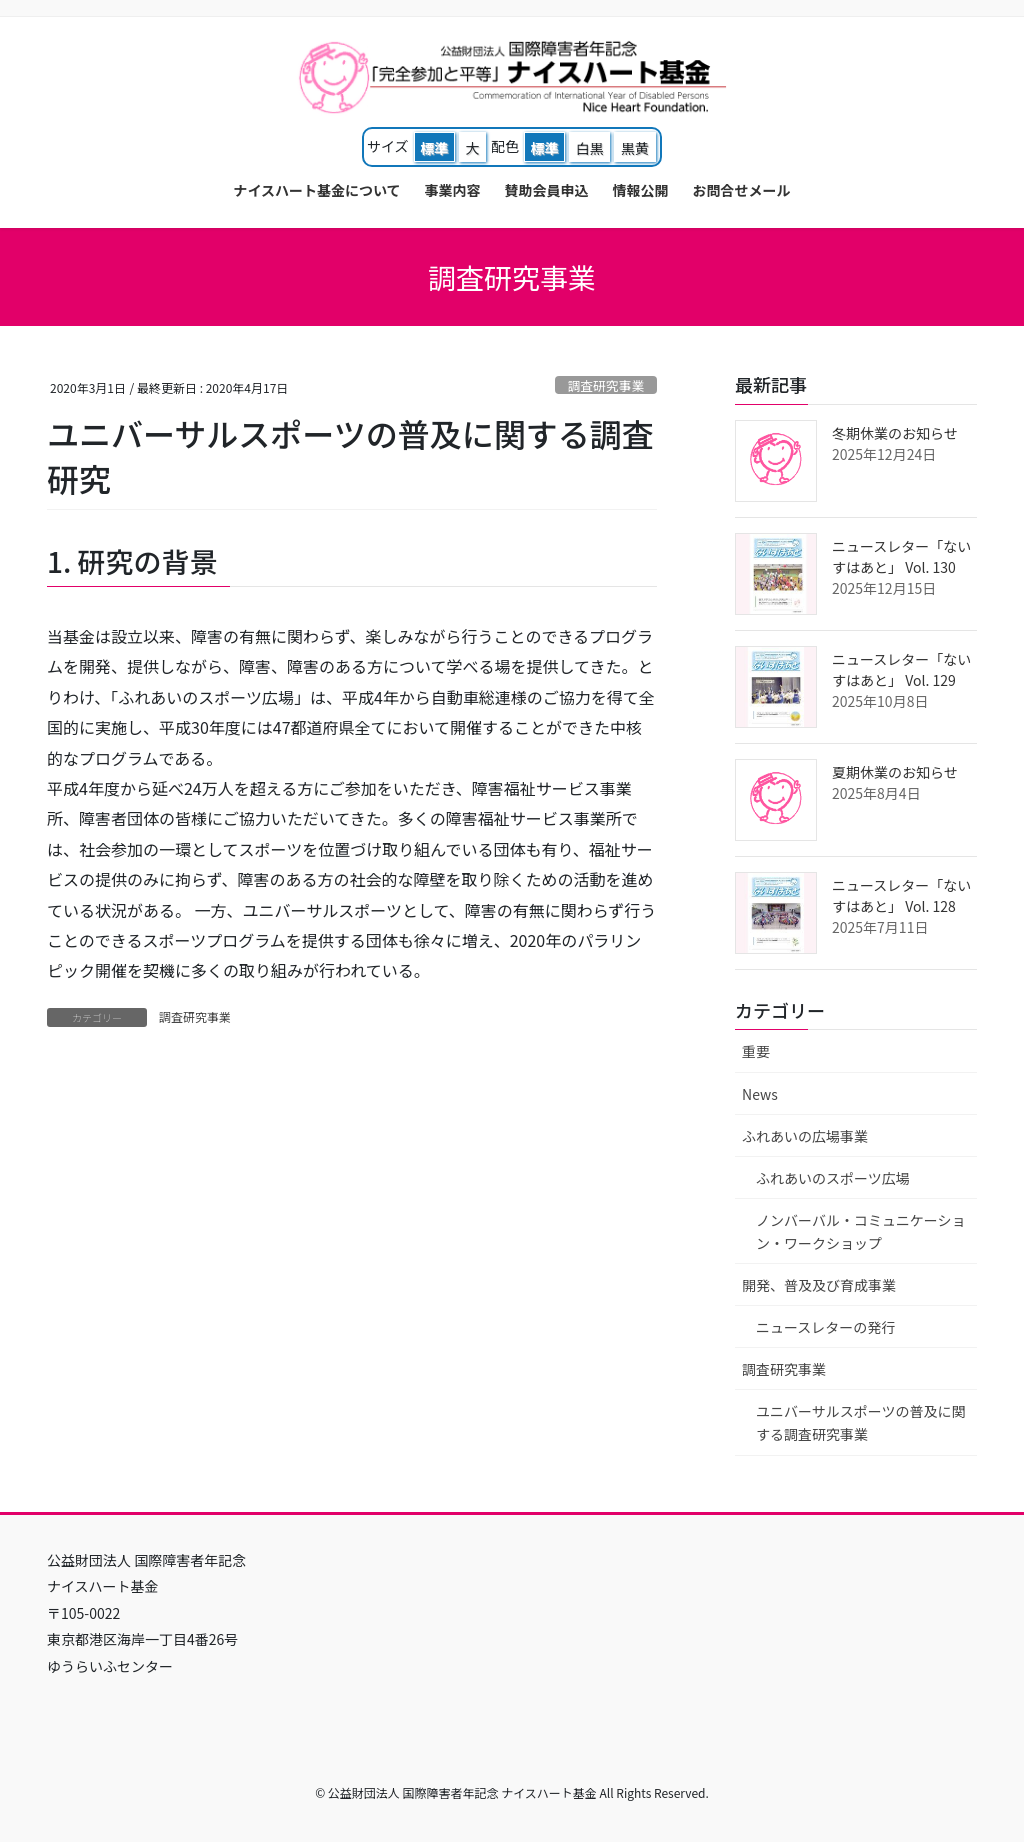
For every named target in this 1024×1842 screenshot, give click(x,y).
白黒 (590, 148)
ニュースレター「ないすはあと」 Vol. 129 (901, 669)
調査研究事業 (605, 385)
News (760, 1094)
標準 (434, 148)
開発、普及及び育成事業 (819, 1285)
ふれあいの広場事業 (805, 1136)
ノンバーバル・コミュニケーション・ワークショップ (861, 1231)
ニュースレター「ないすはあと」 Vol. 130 (901, 556)
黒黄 (635, 148)
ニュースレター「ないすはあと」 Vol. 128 (901, 895)
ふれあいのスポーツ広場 (833, 1178)
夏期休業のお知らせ (895, 772)
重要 (756, 1051)
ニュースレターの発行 (825, 1327)
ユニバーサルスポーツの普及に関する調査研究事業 (860, 1422)
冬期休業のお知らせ (895, 433)
